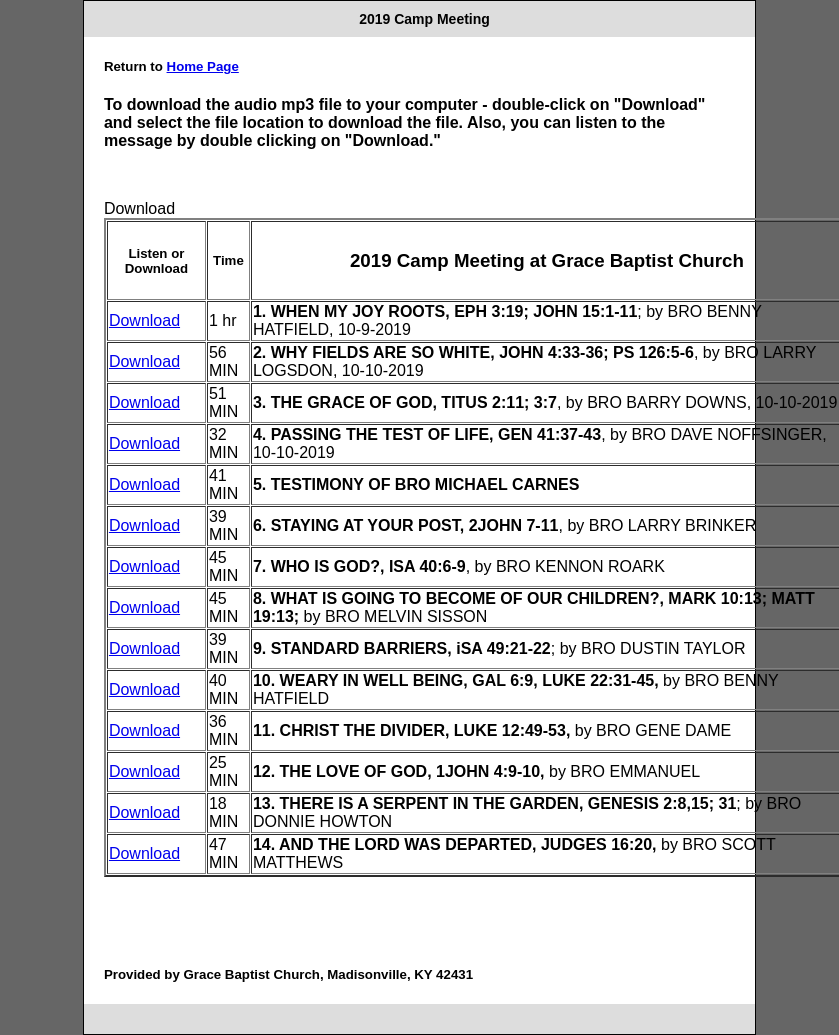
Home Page (203, 66)
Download (144, 320)
